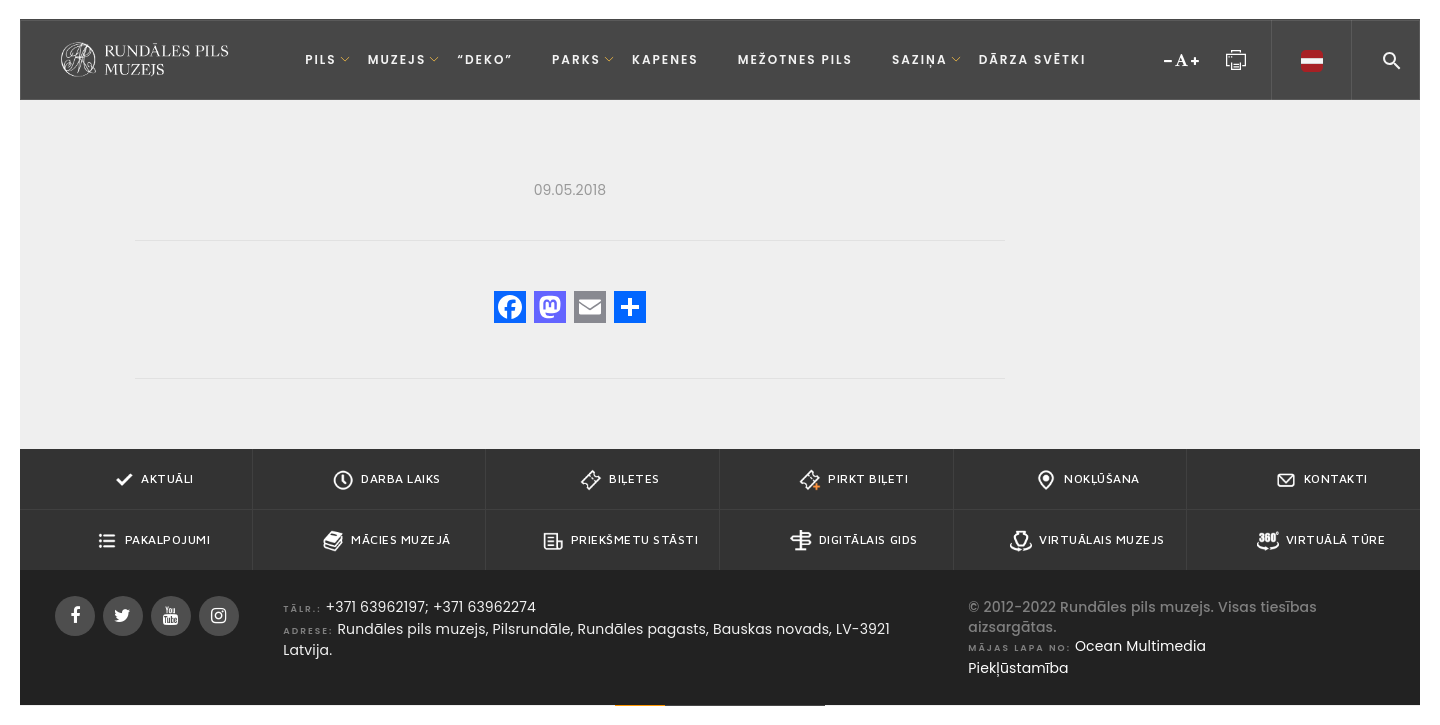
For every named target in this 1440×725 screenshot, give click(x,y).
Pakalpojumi (153, 541)
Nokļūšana (1087, 480)
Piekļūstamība (1018, 668)
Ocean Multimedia (1140, 646)
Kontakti (1321, 480)
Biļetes (620, 480)
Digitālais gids (854, 541)
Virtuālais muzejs (1087, 541)
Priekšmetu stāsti (620, 541)
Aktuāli (153, 480)
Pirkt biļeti (853, 480)
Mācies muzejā (386, 541)
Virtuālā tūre (1321, 541)
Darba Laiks (386, 480)
